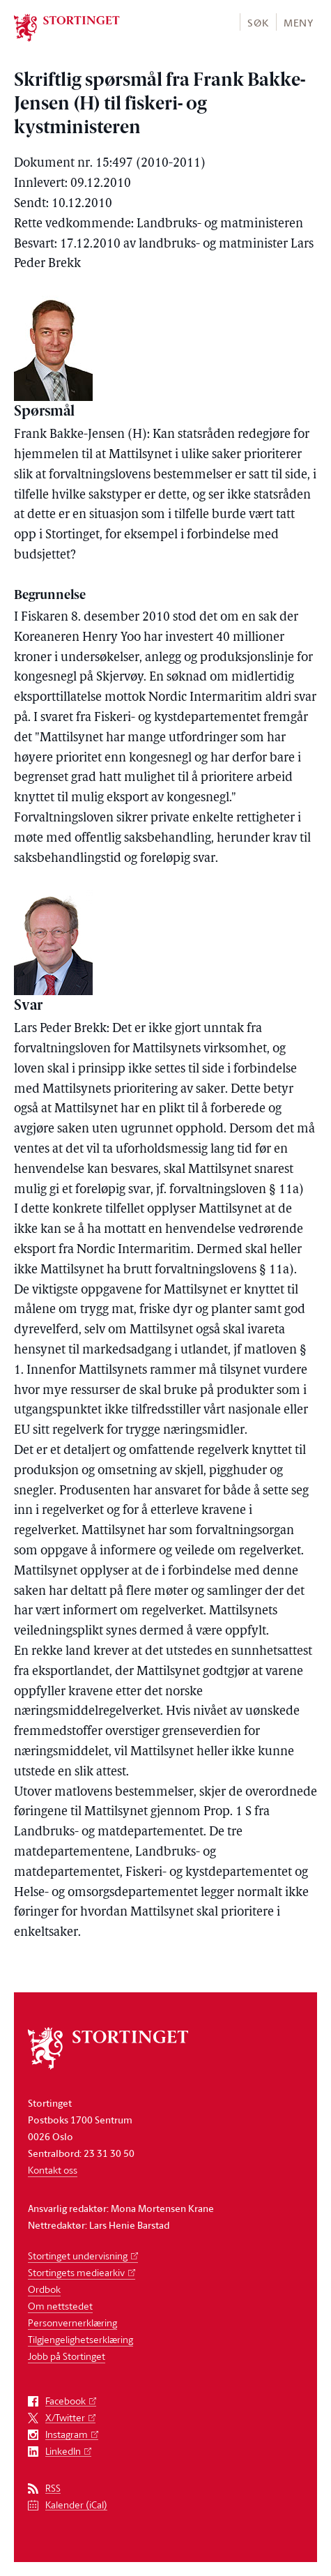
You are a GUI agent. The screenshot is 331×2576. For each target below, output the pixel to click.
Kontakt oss (52, 2169)
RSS (53, 2488)
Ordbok (44, 2289)
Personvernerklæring (72, 2322)
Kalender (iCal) (76, 2505)
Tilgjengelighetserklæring (80, 2339)
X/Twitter (65, 2418)
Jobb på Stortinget (66, 2356)
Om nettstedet (60, 2305)
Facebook (65, 2401)
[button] (257, 22)
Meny (299, 22)
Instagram (66, 2435)
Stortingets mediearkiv (76, 2272)
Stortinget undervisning (78, 2255)
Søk (257, 22)
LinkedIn (63, 2451)
